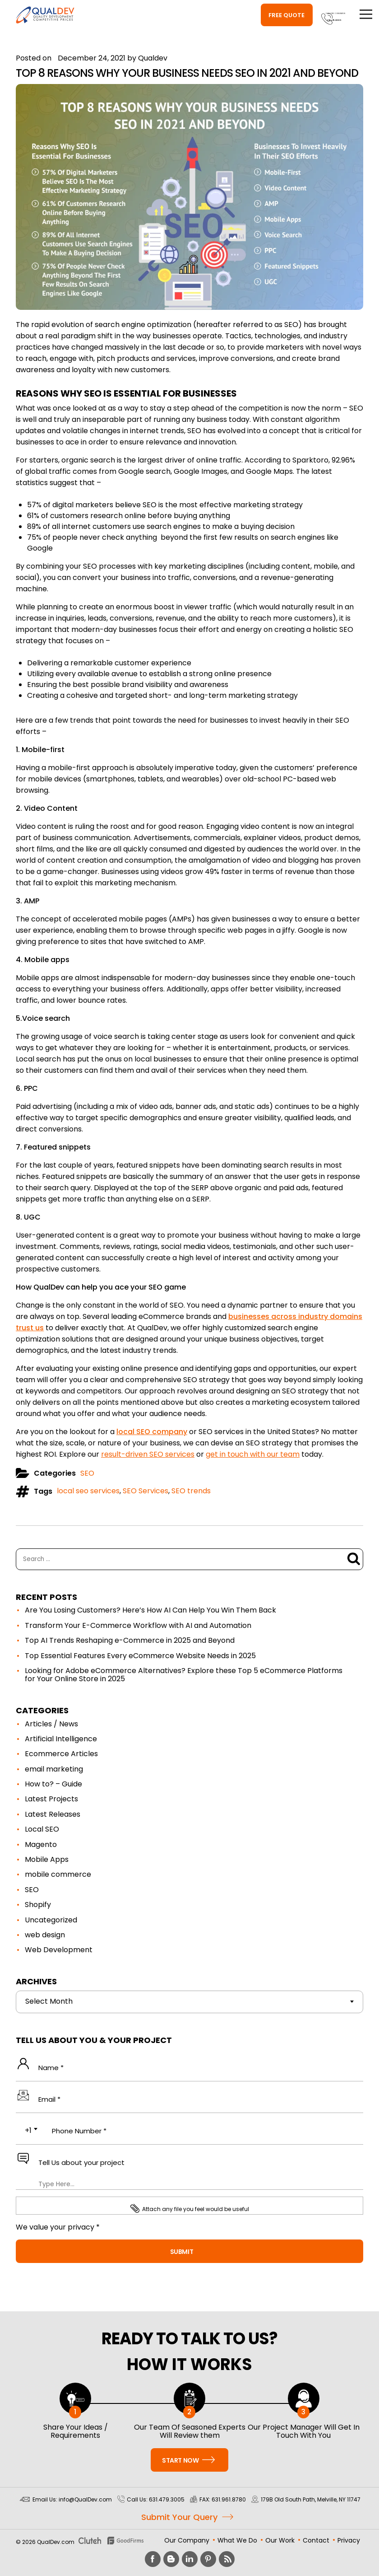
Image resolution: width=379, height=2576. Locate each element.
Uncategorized (51, 1920)
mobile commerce (58, 1874)
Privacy (348, 2540)
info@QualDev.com (85, 2499)
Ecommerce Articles (61, 1754)
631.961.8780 (229, 2499)
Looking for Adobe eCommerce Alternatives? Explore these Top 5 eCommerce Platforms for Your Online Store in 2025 (183, 1674)
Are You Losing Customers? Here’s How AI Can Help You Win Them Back (150, 1610)
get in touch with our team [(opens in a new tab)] (253, 1454)
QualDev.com (55, 2542)
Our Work (280, 2540)
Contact (316, 2540)
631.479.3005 (307, 18)
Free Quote (235, 15)
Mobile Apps (47, 1859)
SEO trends (191, 1491)
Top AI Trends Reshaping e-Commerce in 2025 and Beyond (130, 1640)
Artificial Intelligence (61, 1739)
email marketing (54, 1769)
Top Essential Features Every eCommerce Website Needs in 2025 (140, 1655)
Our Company (186, 2540)
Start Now (188, 2460)
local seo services (88, 1491)
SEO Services (145, 1491)
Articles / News (51, 1724)
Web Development (58, 1950)
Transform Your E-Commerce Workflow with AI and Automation (138, 1625)
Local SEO (42, 1829)
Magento (41, 1844)
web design (45, 1935)
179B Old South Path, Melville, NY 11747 (311, 2499)
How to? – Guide (53, 1784)
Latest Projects (51, 1799)
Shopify (38, 1904)
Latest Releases (52, 1814)
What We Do (237, 2540)
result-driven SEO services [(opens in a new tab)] (147, 1454)
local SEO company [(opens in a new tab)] (151, 1431)
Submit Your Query (179, 2517)
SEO (87, 1473)
